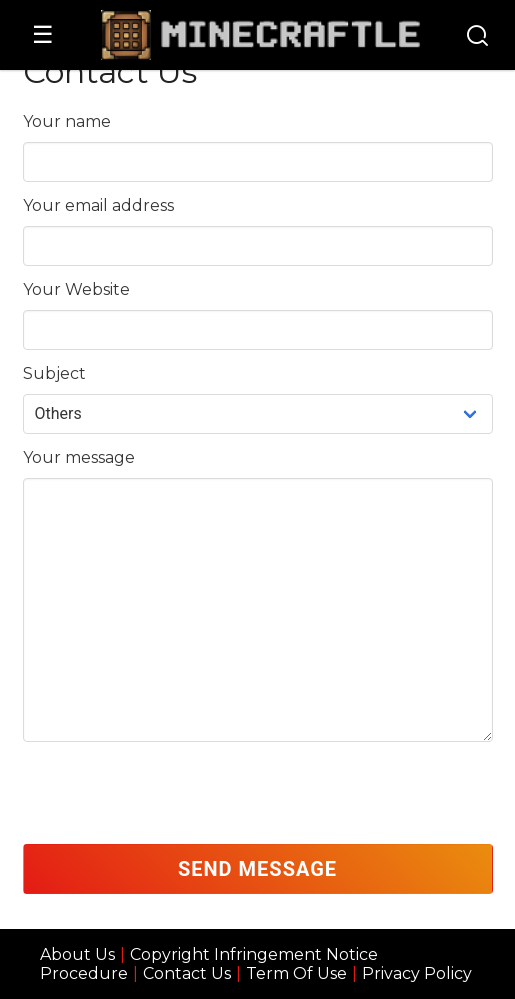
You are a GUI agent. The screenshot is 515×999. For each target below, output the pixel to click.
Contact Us (187, 973)
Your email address (98, 205)
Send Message (257, 869)
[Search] (477, 37)
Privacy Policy (417, 973)
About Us (77, 954)
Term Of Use (296, 973)
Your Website (76, 289)
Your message (79, 457)
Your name (67, 121)
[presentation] (175, 793)
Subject (54, 373)
